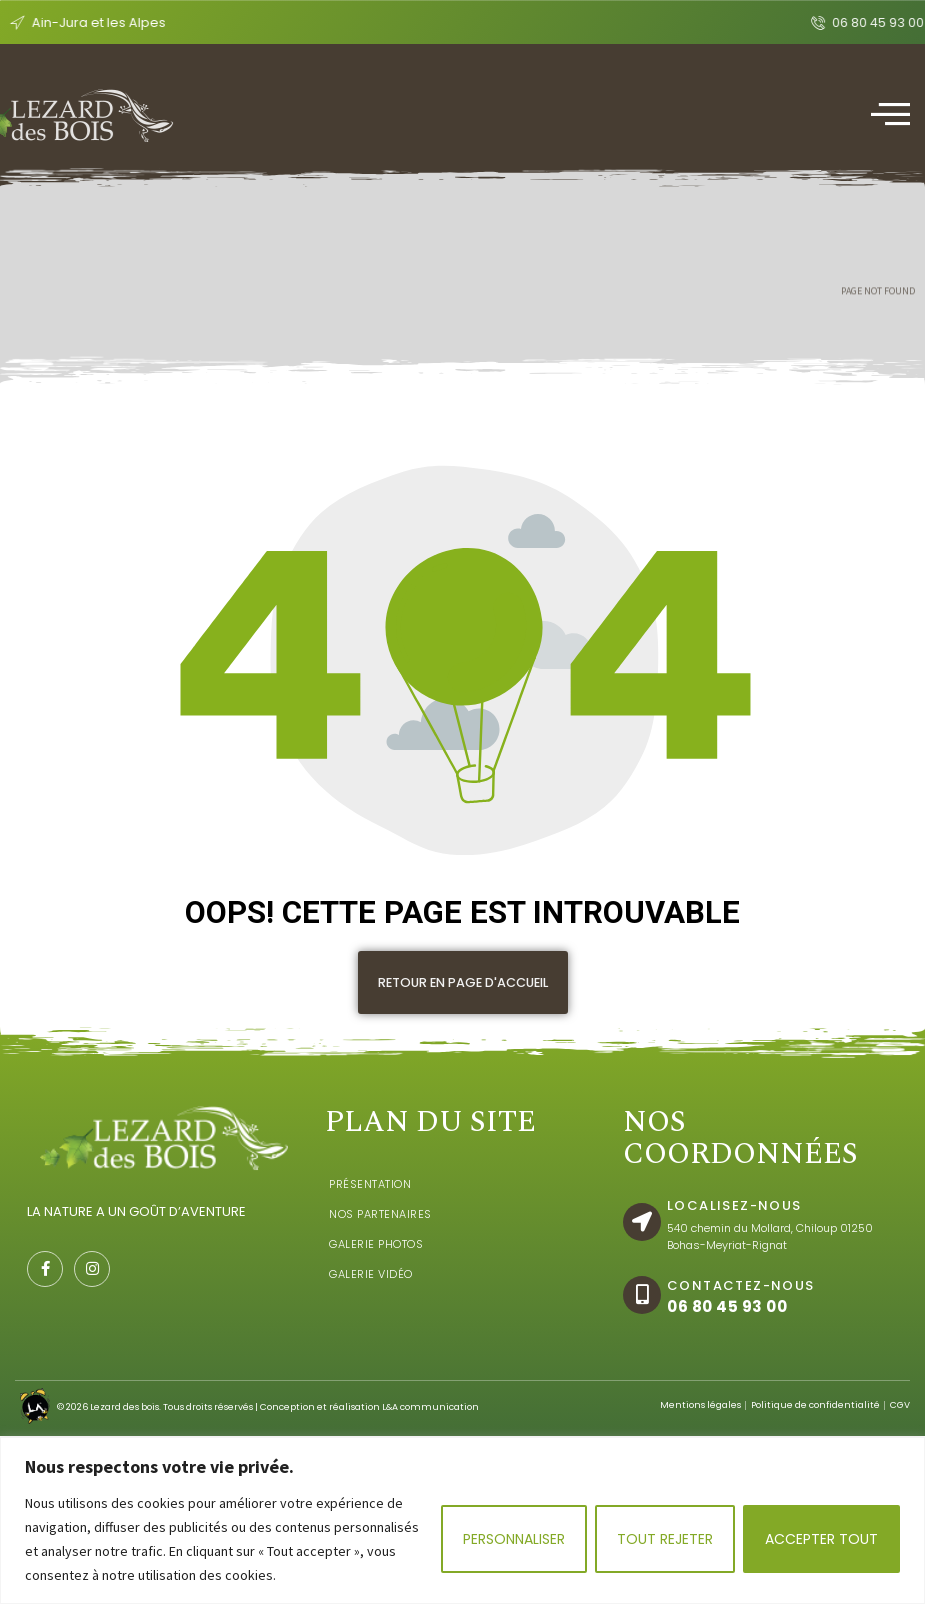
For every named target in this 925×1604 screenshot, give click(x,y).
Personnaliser (514, 1539)
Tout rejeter (665, 1539)
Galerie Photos (376, 1272)
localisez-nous (734, 1233)
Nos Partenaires (380, 1242)
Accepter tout (821, 1539)
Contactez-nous (741, 1313)
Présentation (370, 1212)
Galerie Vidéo (371, 1302)
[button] (463, 982)
